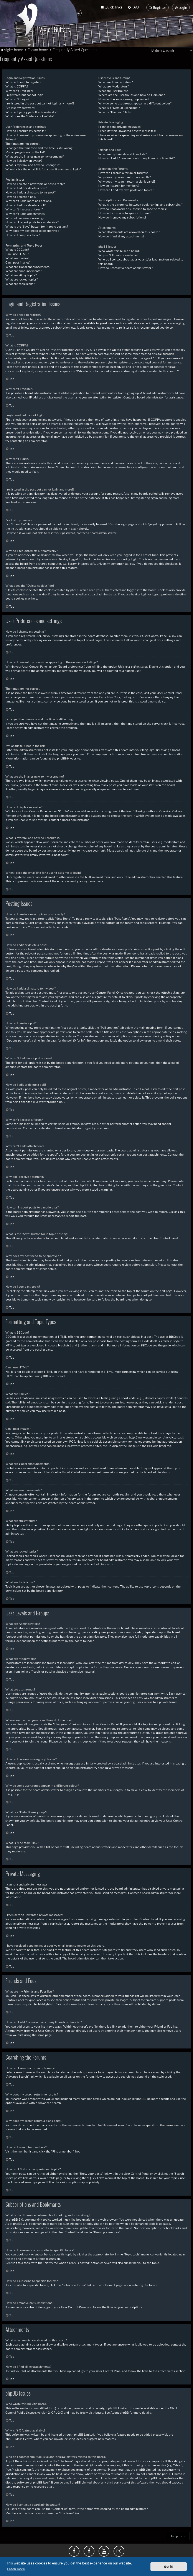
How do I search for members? (118, 185)
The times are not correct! (22, 143)
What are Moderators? (113, 85)
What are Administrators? (115, 81)
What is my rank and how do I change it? (32, 164)
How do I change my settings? (25, 130)
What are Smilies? (17, 257)
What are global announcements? (28, 265)
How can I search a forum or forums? (123, 172)
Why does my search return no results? (124, 176)
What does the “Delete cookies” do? (29, 115)
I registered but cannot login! (24, 94)
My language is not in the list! (25, 151)
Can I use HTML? (17, 253)
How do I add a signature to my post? (30, 191)
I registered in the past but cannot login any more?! (39, 102)
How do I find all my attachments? (121, 235)
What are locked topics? (21, 278)
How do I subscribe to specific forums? (124, 212)
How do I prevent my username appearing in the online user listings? (45, 136)
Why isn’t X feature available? (118, 254)
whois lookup (107, 2464)
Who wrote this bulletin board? (119, 250)
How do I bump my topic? (22, 234)
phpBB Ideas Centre (18, 2438)
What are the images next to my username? (34, 155)
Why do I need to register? (23, 81)
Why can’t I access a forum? (24, 208)
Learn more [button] (16, 2569)
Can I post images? (18, 261)
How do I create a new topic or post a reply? (35, 183)
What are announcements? (23, 270)
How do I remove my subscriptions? (122, 216)
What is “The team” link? (114, 111)
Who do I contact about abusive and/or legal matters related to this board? (140, 260)
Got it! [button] (168, 2566)
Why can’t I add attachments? (25, 213)
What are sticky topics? (21, 274)
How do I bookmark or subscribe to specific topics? (132, 208)
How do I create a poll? (20, 195)
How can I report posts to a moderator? (32, 221)
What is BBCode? (17, 248)
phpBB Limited (118, 2407)
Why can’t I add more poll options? (28, 200)
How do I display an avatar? (23, 159)
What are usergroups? (113, 89)
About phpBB (120, 2411)
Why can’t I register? (19, 89)
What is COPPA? (16, 85)
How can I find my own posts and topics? (125, 189)
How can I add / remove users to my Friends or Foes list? (136, 157)
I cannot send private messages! (119, 125)
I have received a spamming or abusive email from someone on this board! (140, 136)
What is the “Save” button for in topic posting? (36, 225)
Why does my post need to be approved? (33, 230)
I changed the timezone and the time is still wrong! (39, 147)
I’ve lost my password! (20, 106)
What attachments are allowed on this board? (129, 231)
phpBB (61, 757)
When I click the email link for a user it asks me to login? (43, 168)
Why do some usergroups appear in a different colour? (135, 102)
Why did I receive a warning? (24, 217)
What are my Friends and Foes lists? (122, 153)
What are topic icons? (20, 282)
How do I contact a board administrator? (125, 267)
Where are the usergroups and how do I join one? (131, 94)
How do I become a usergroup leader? (123, 98)
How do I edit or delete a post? (26, 187)
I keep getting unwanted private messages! (127, 130)
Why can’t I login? (17, 98)
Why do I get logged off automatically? (31, 111)
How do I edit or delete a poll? (25, 204)
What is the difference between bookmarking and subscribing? (140, 203)
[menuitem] (133, 7)
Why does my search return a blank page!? (126, 180)
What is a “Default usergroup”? (119, 106)
